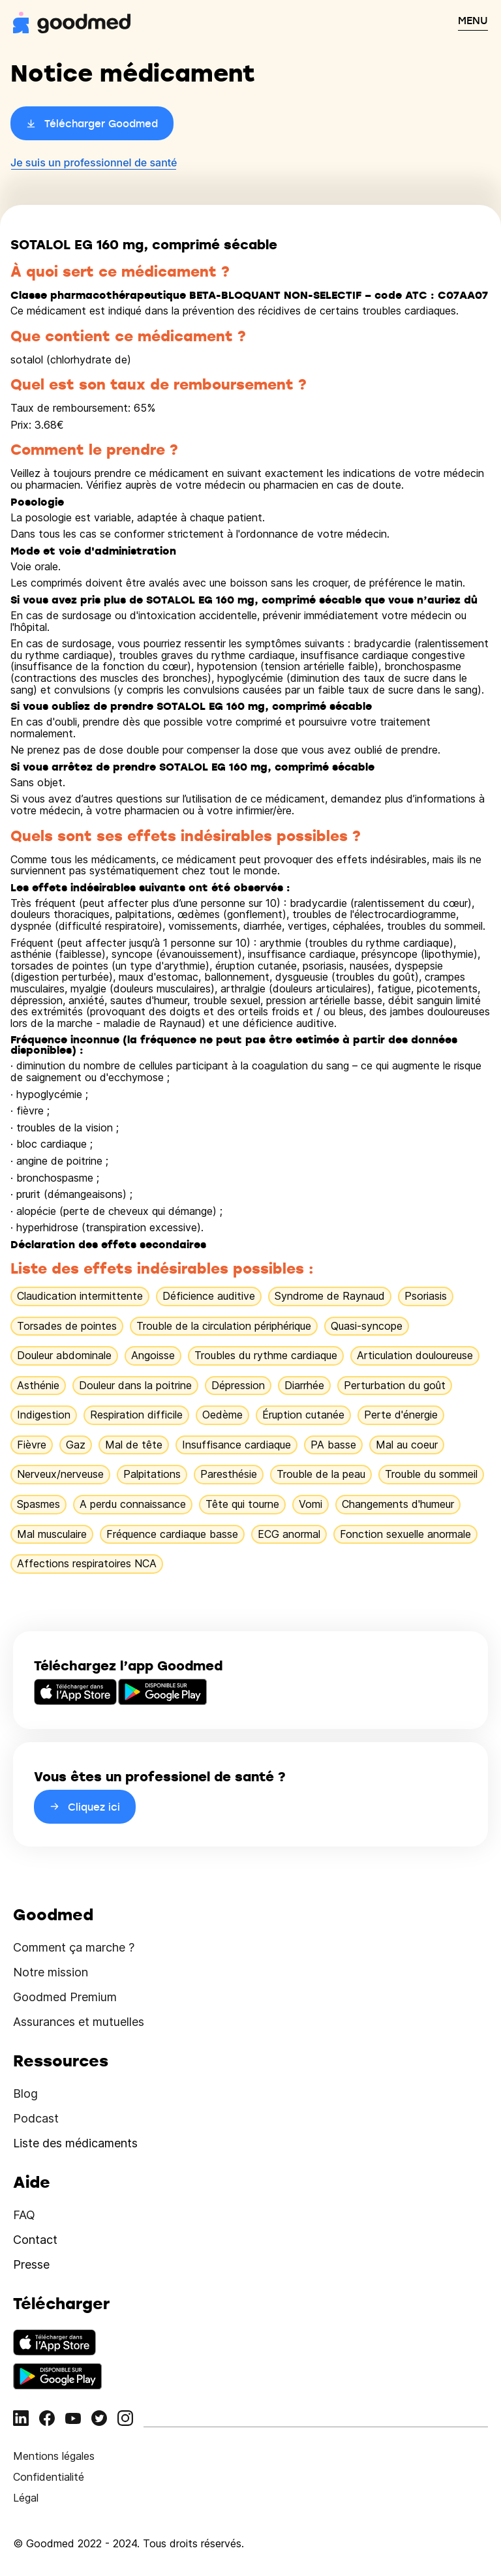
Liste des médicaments (75, 2143)
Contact (35, 2239)
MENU (473, 20)
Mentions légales (54, 2455)
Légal (25, 2497)
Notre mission (50, 1972)
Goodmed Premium (65, 1997)
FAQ (24, 2215)
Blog (25, 2093)
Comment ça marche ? (73, 1947)
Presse (31, 2264)
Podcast (36, 2118)
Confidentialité (48, 2476)
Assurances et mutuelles (78, 2022)
